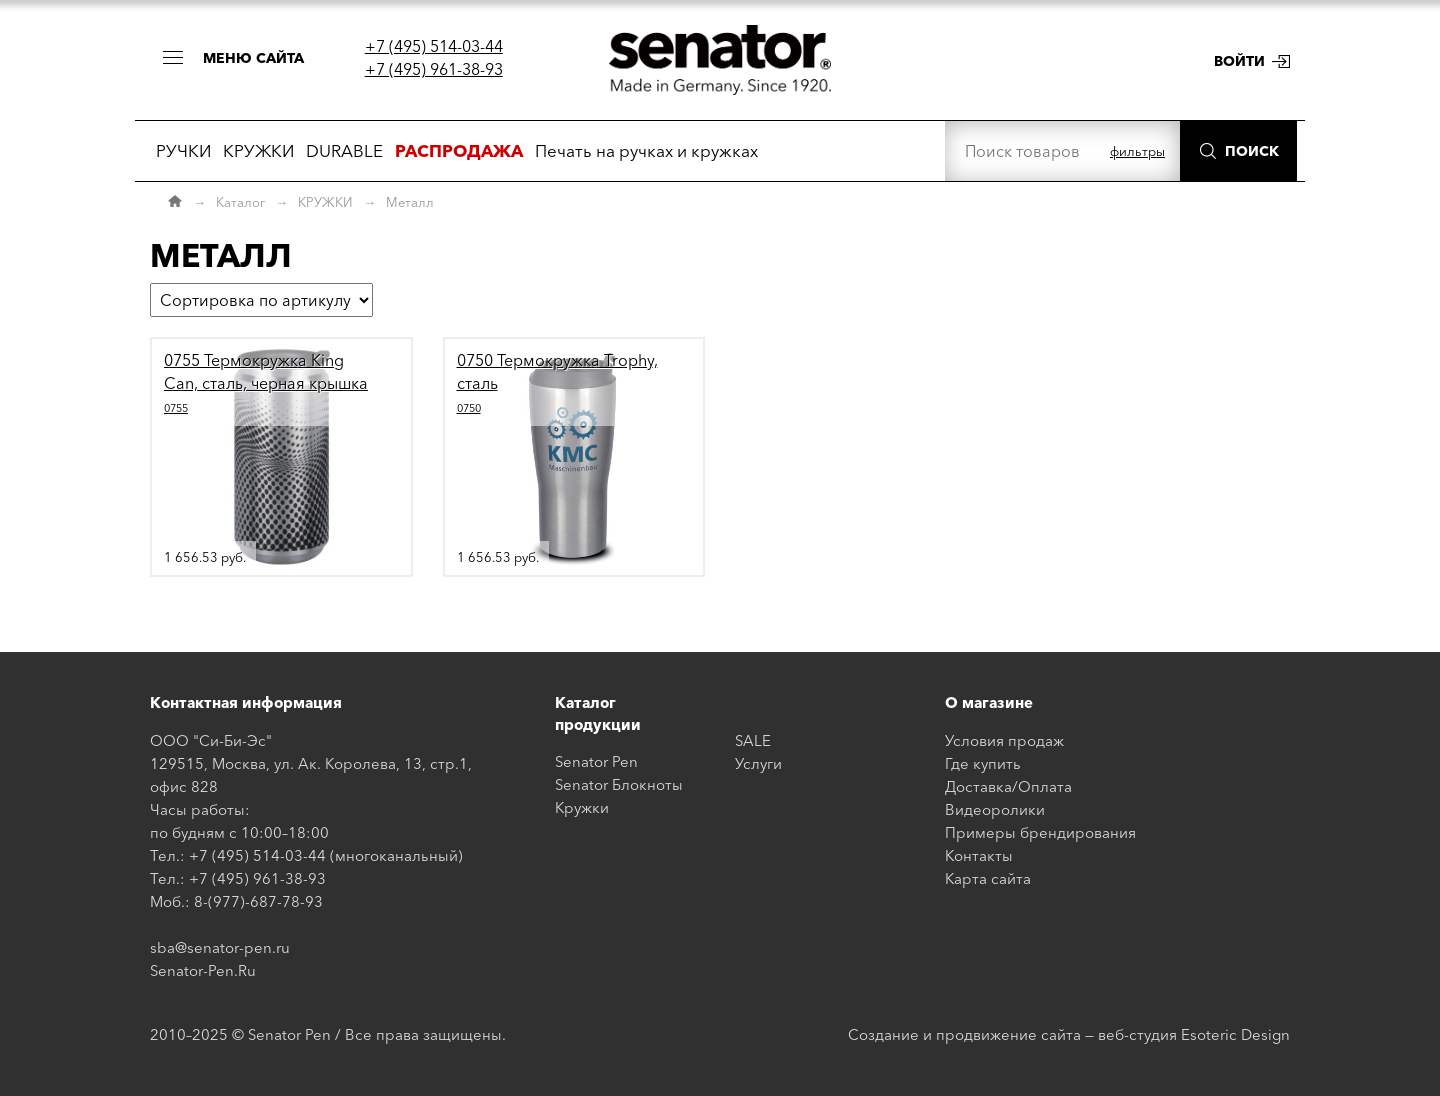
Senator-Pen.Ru (203, 970)
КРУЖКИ (258, 150)
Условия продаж (1004, 740)
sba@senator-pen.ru (220, 947)
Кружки (582, 807)
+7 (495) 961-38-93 (434, 69)
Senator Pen (596, 761)
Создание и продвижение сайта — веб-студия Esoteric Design (1069, 1034)
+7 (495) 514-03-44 (434, 46)
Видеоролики (995, 809)
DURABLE (344, 150)
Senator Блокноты (619, 784)
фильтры (1137, 151)
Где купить (983, 763)
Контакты (979, 855)
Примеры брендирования (1040, 832)
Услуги (758, 763)
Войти (1239, 61)
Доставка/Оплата (1008, 786)
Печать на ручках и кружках (646, 150)
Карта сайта (988, 878)
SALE (753, 740)
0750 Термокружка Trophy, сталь (557, 382)
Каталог (240, 202)
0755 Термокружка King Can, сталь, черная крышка (266, 382)
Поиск (1252, 151)
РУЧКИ (183, 150)
